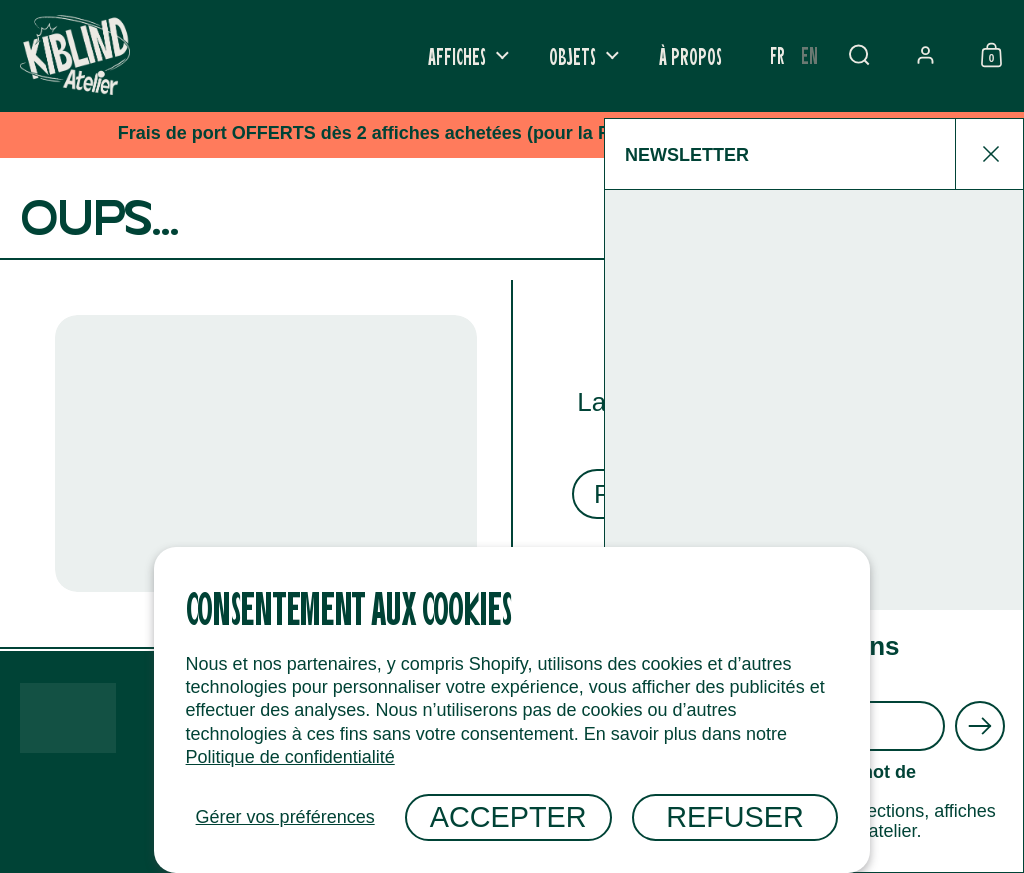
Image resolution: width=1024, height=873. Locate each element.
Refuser (735, 817)
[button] (859, 55)
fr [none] (777, 54)
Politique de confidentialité (290, 757)
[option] (809, 55)
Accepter (508, 817)
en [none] (809, 54)
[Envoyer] (980, 726)
